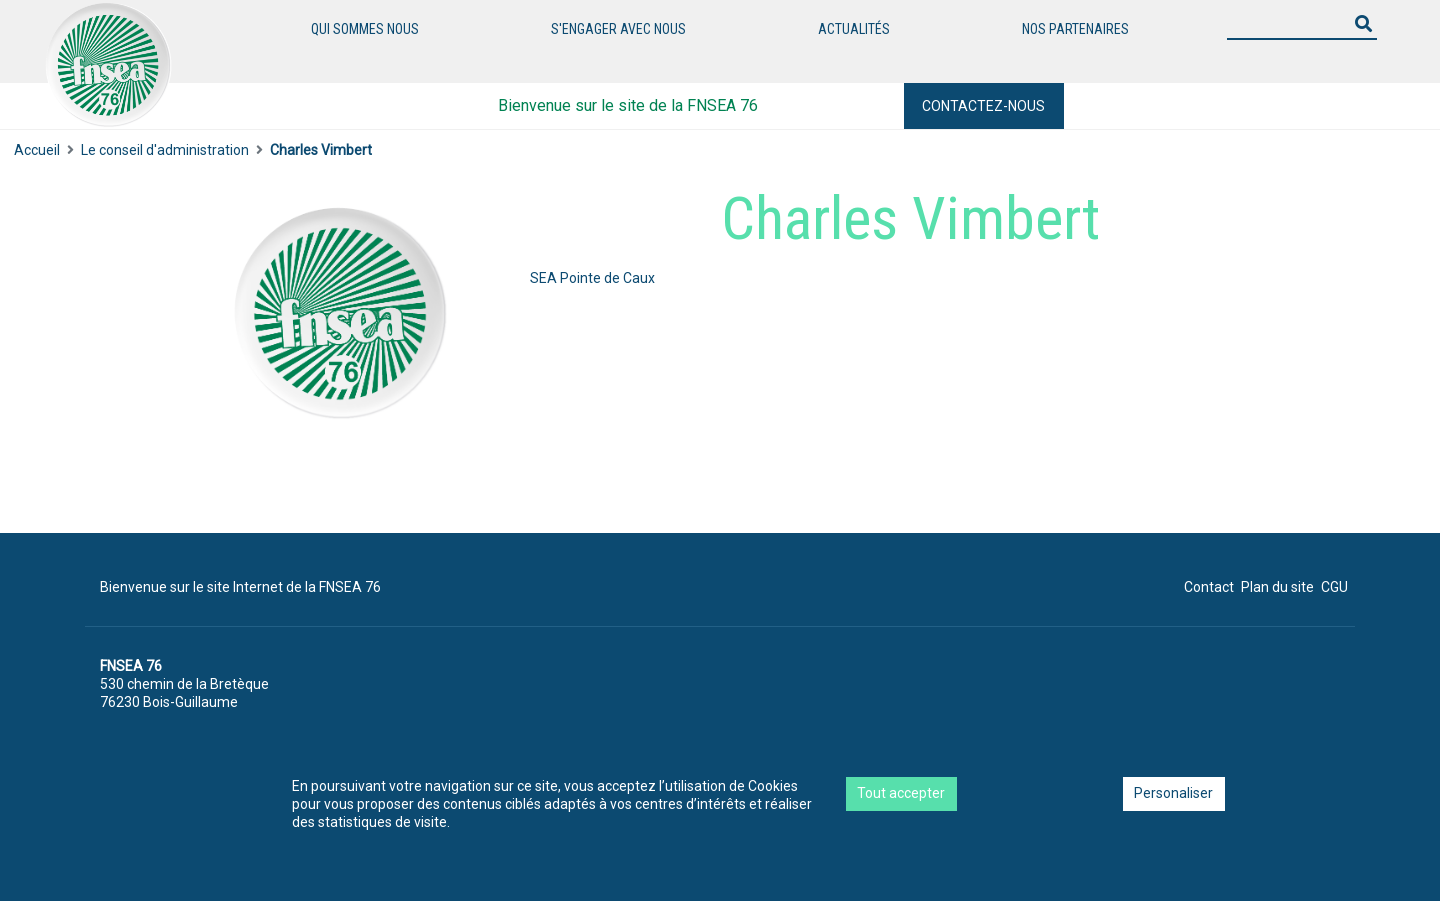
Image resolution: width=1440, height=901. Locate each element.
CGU (1334, 587)
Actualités (854, 29)
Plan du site (1277, 587)
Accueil (37, 150)
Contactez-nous (983, 106)
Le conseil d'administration (165, 150)
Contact (1209, 587)
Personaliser (1173, 793)
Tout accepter (901, 793)
